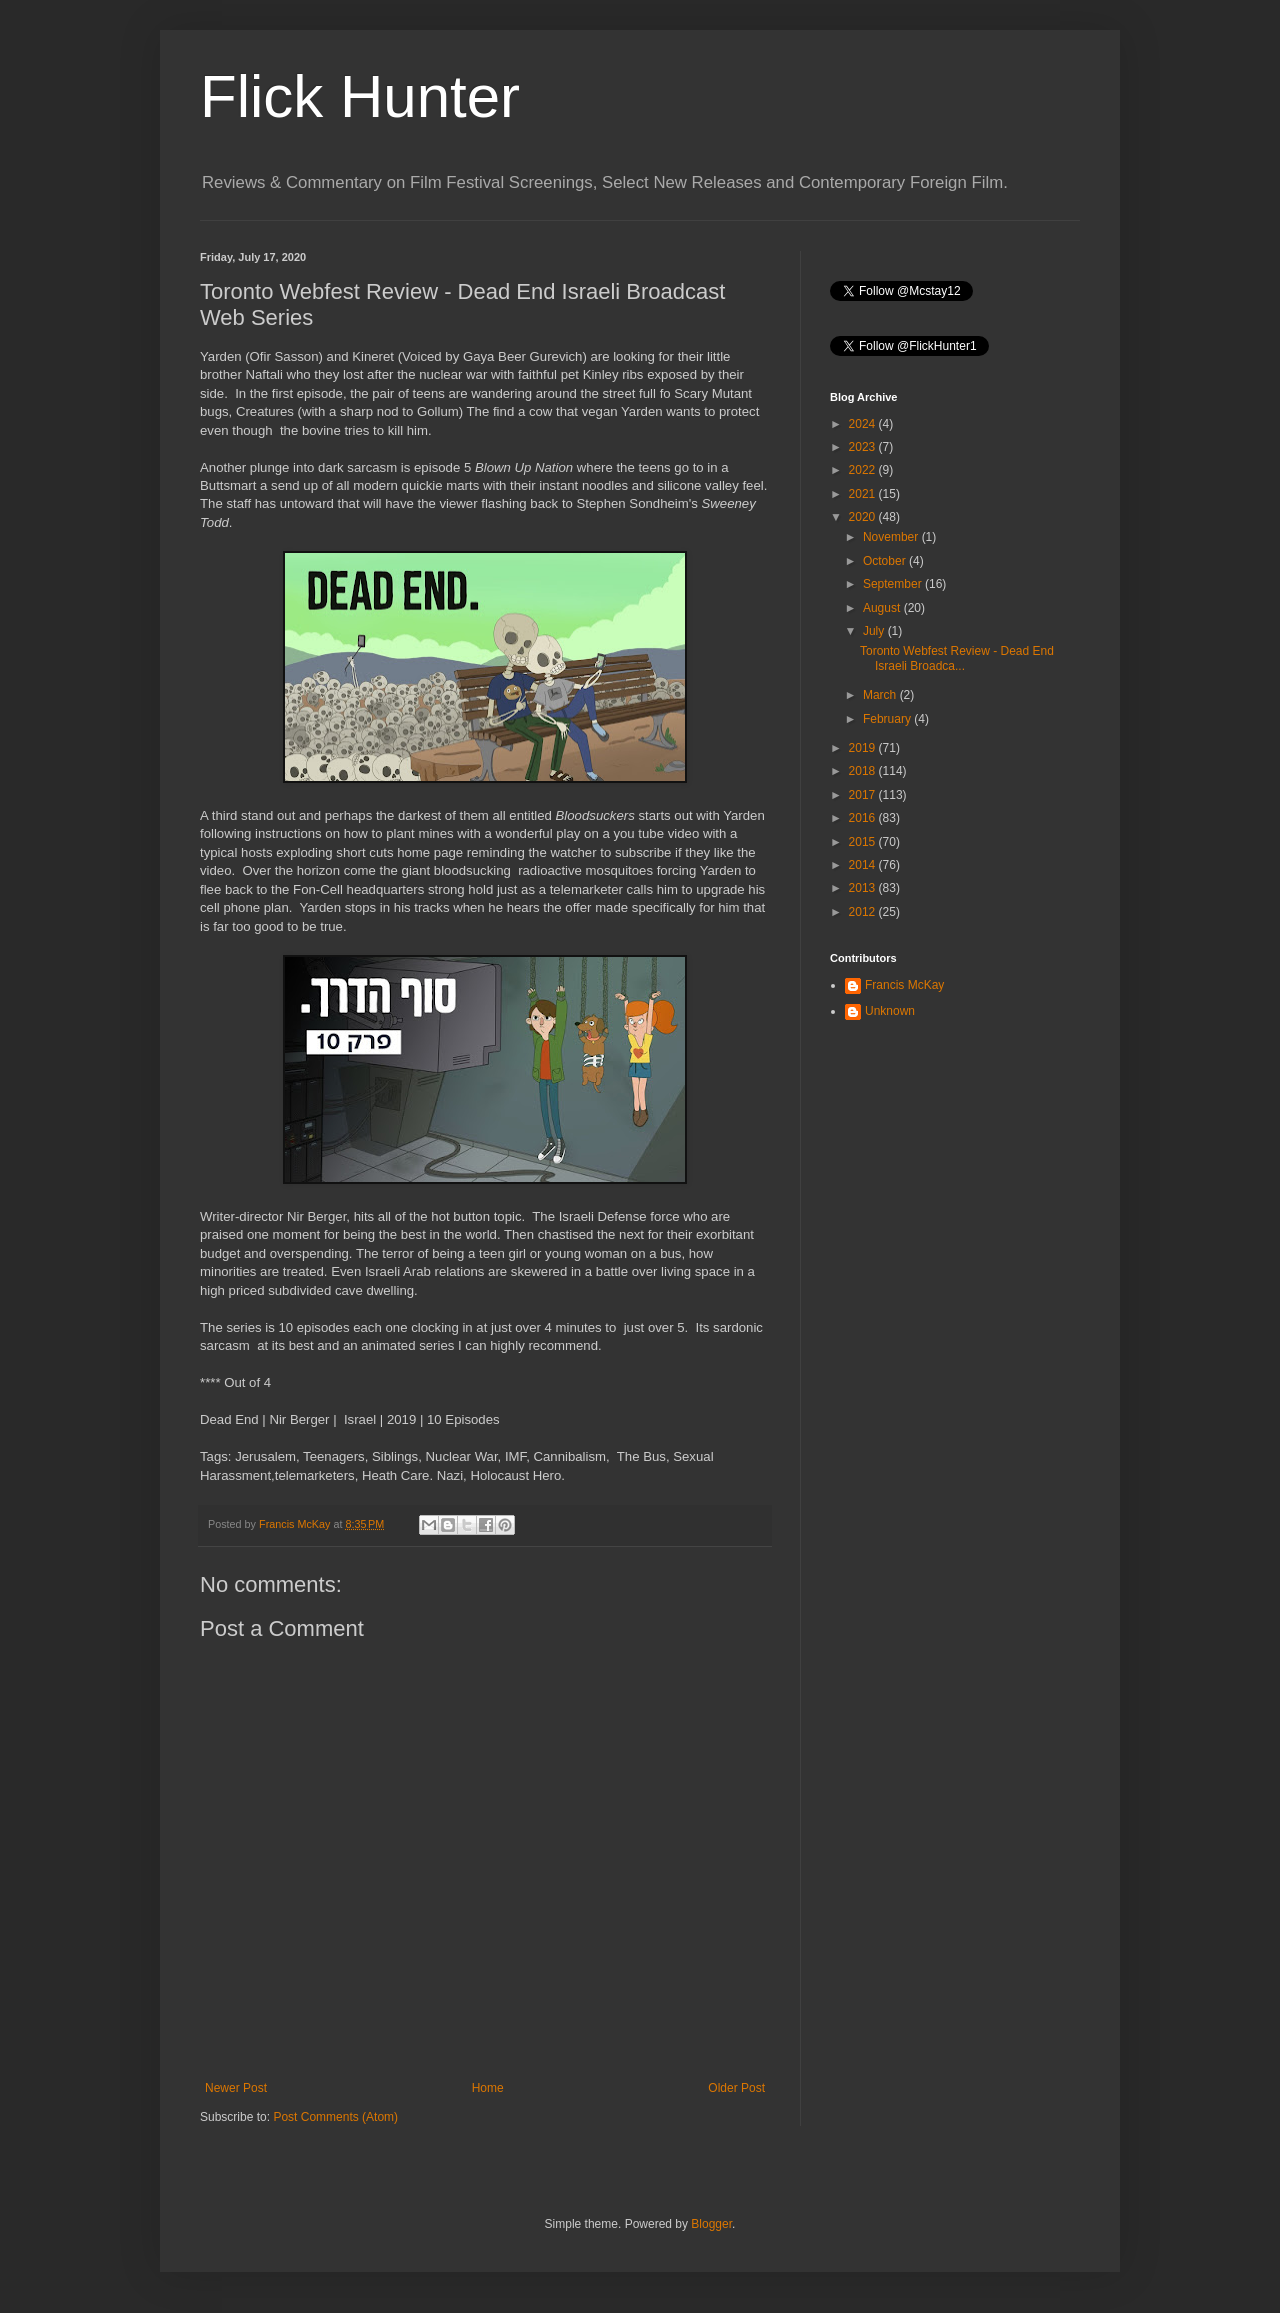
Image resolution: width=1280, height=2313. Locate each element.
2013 (864, 888)
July (875, 631)
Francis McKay (904, 985)
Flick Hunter (360, 96)
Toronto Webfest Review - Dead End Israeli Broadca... (957, 658)
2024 (864, 424)
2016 (864, 818)
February (888, 719)
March (881, 695)
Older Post (736, 2088)
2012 (864, 912)
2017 (864, 795)
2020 (864, 517)
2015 (864, 842)
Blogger (711, 2224)
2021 (864, 494)
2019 (864, 748)
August (883, 608)
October (886, 561)
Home (488, 2088)
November (892, 537)
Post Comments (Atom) (335, 2117)
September (894, 584)
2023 (864, 447)
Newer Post (236, 2088)
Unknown (890, 1011)
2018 (864, 771)
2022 (864, 470)
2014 (864, 865)
